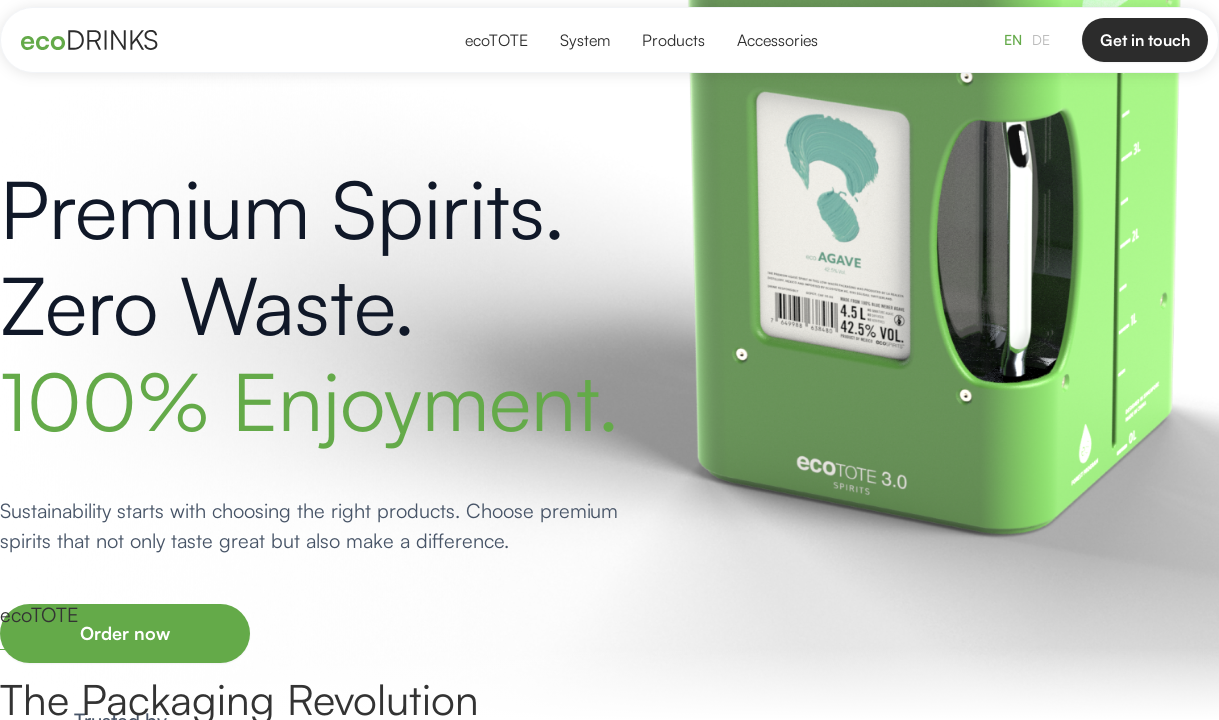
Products (673, 40)
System (585, 40)
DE (1041, 39)
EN (1013, 39)
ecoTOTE (496, 40)
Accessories (777, 40)
